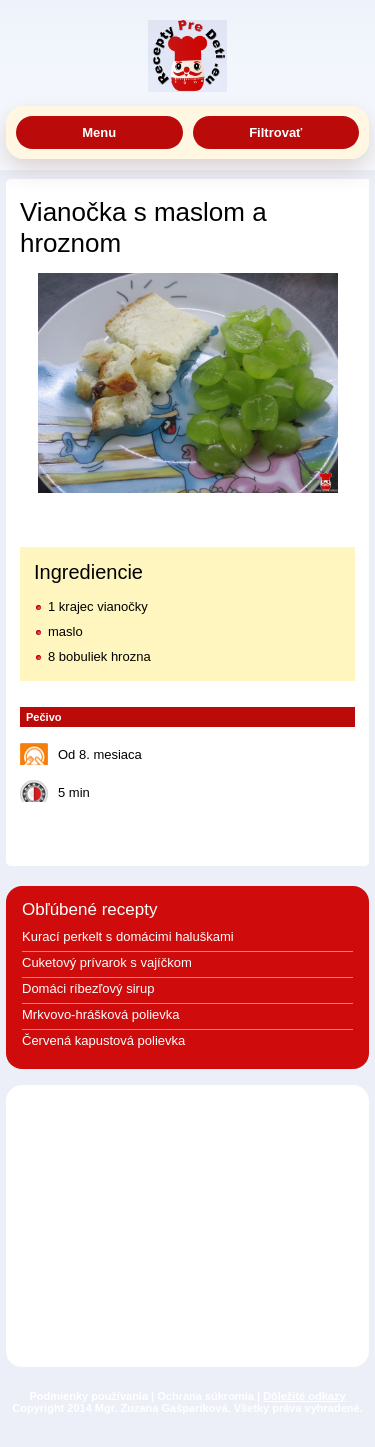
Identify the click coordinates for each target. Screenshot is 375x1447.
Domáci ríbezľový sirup (88, 988)
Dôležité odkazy (304, 1396)
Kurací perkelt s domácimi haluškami (128, 936)
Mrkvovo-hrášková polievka (101, 1014)
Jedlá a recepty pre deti (188, 56)
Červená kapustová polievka (103, 1040)
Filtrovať (275, 132)
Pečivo (43, 717)
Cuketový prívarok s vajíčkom (107, 962)
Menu (99, 132)
